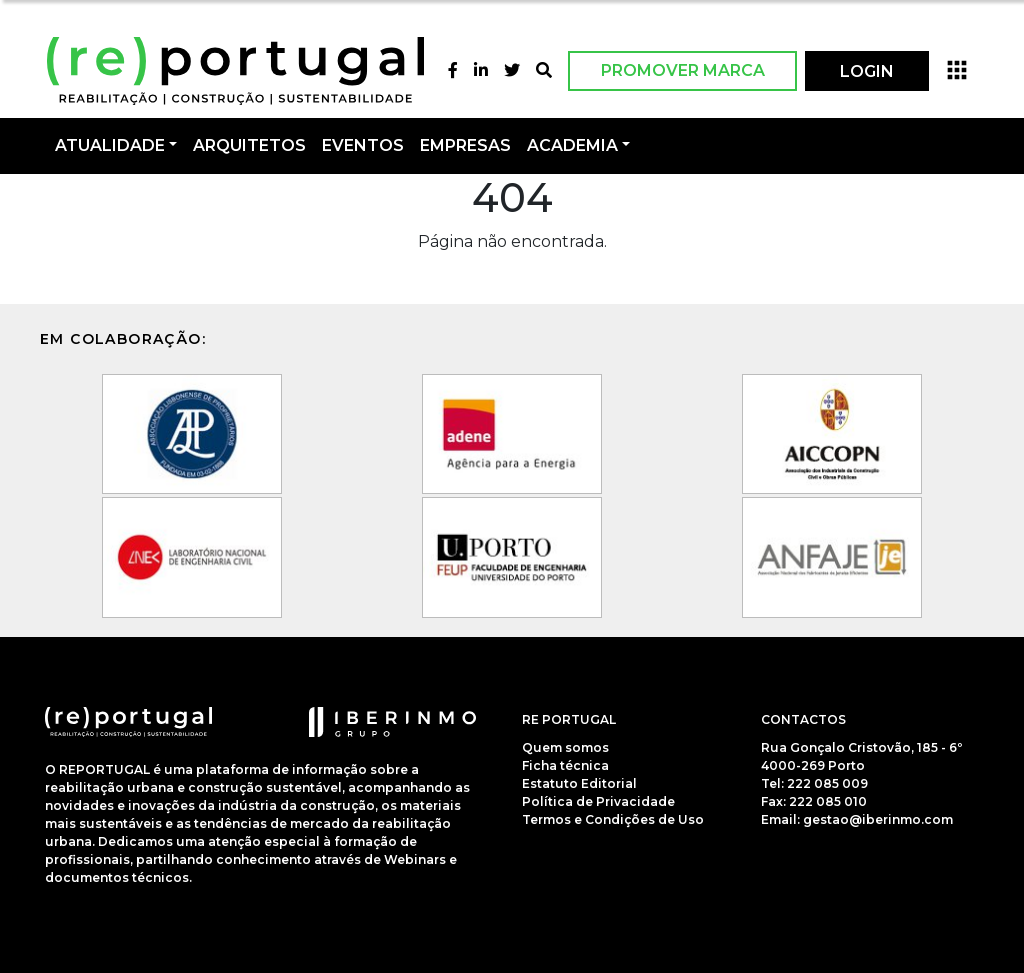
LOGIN (867, 71)
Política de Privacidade (598, 801)
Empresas (465, 145)
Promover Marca (683, 70)
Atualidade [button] (110, 145)
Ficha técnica (565, 765)
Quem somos (565, 747)
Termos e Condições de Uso (613, 819)
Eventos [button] (363, 145)
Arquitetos (249, 145)
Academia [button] (572, 145)
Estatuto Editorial (579, 783)
